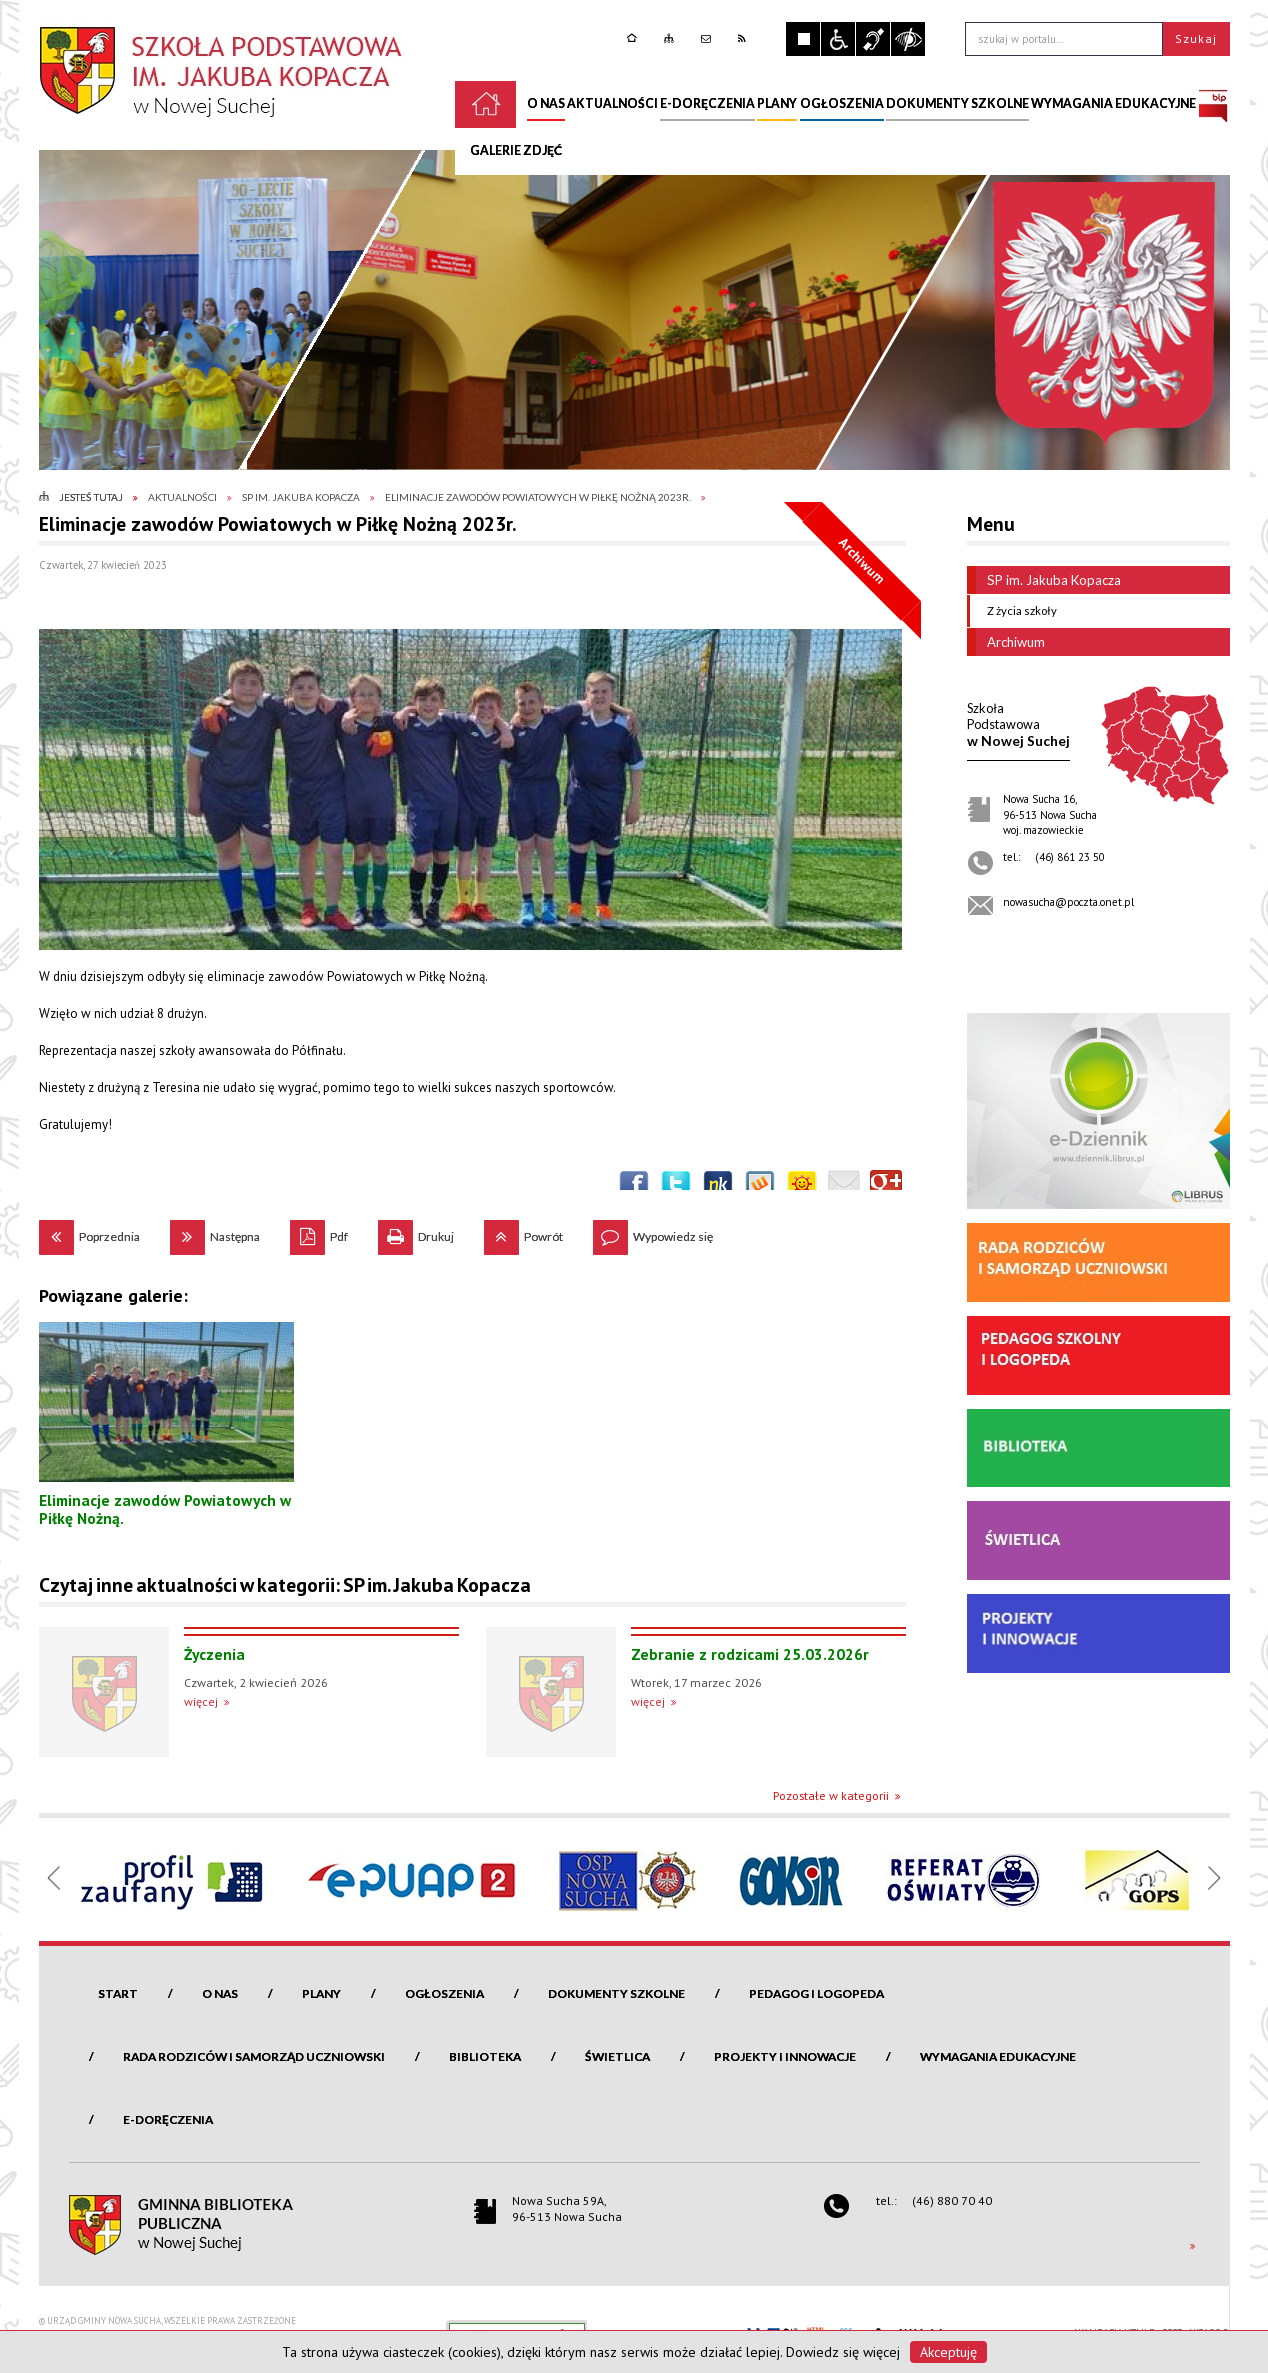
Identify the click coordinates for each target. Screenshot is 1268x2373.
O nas (220, 1993)
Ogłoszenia (444, 1993)
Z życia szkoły (1017, 611)
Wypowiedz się (653, 1232)
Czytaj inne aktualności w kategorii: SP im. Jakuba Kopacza (285, 1585)
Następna (215, 1232)
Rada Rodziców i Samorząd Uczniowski (254, 2056)
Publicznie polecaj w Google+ (886, 1186)
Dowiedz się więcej (843, 2352)
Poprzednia (89, 1232)
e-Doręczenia (168, 2119)
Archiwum (1006, 642)
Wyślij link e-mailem (844, 1186)
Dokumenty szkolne (616, 1993)
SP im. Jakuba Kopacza (1044, 580)
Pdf (319, 1232)
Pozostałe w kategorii (831, 1795)
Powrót (523, 1232)
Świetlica (617, 2056)
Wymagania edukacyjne (998, 2056)
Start (118, 1993)
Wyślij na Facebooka (634, 1186)
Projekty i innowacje (785, 2056)
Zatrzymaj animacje (803, 39)
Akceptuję (948, 2352)
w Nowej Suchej (1018, 724)
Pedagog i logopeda (816, 1993)
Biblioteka (485, 2056)
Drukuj (416, 1232)
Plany (321, 1993)
